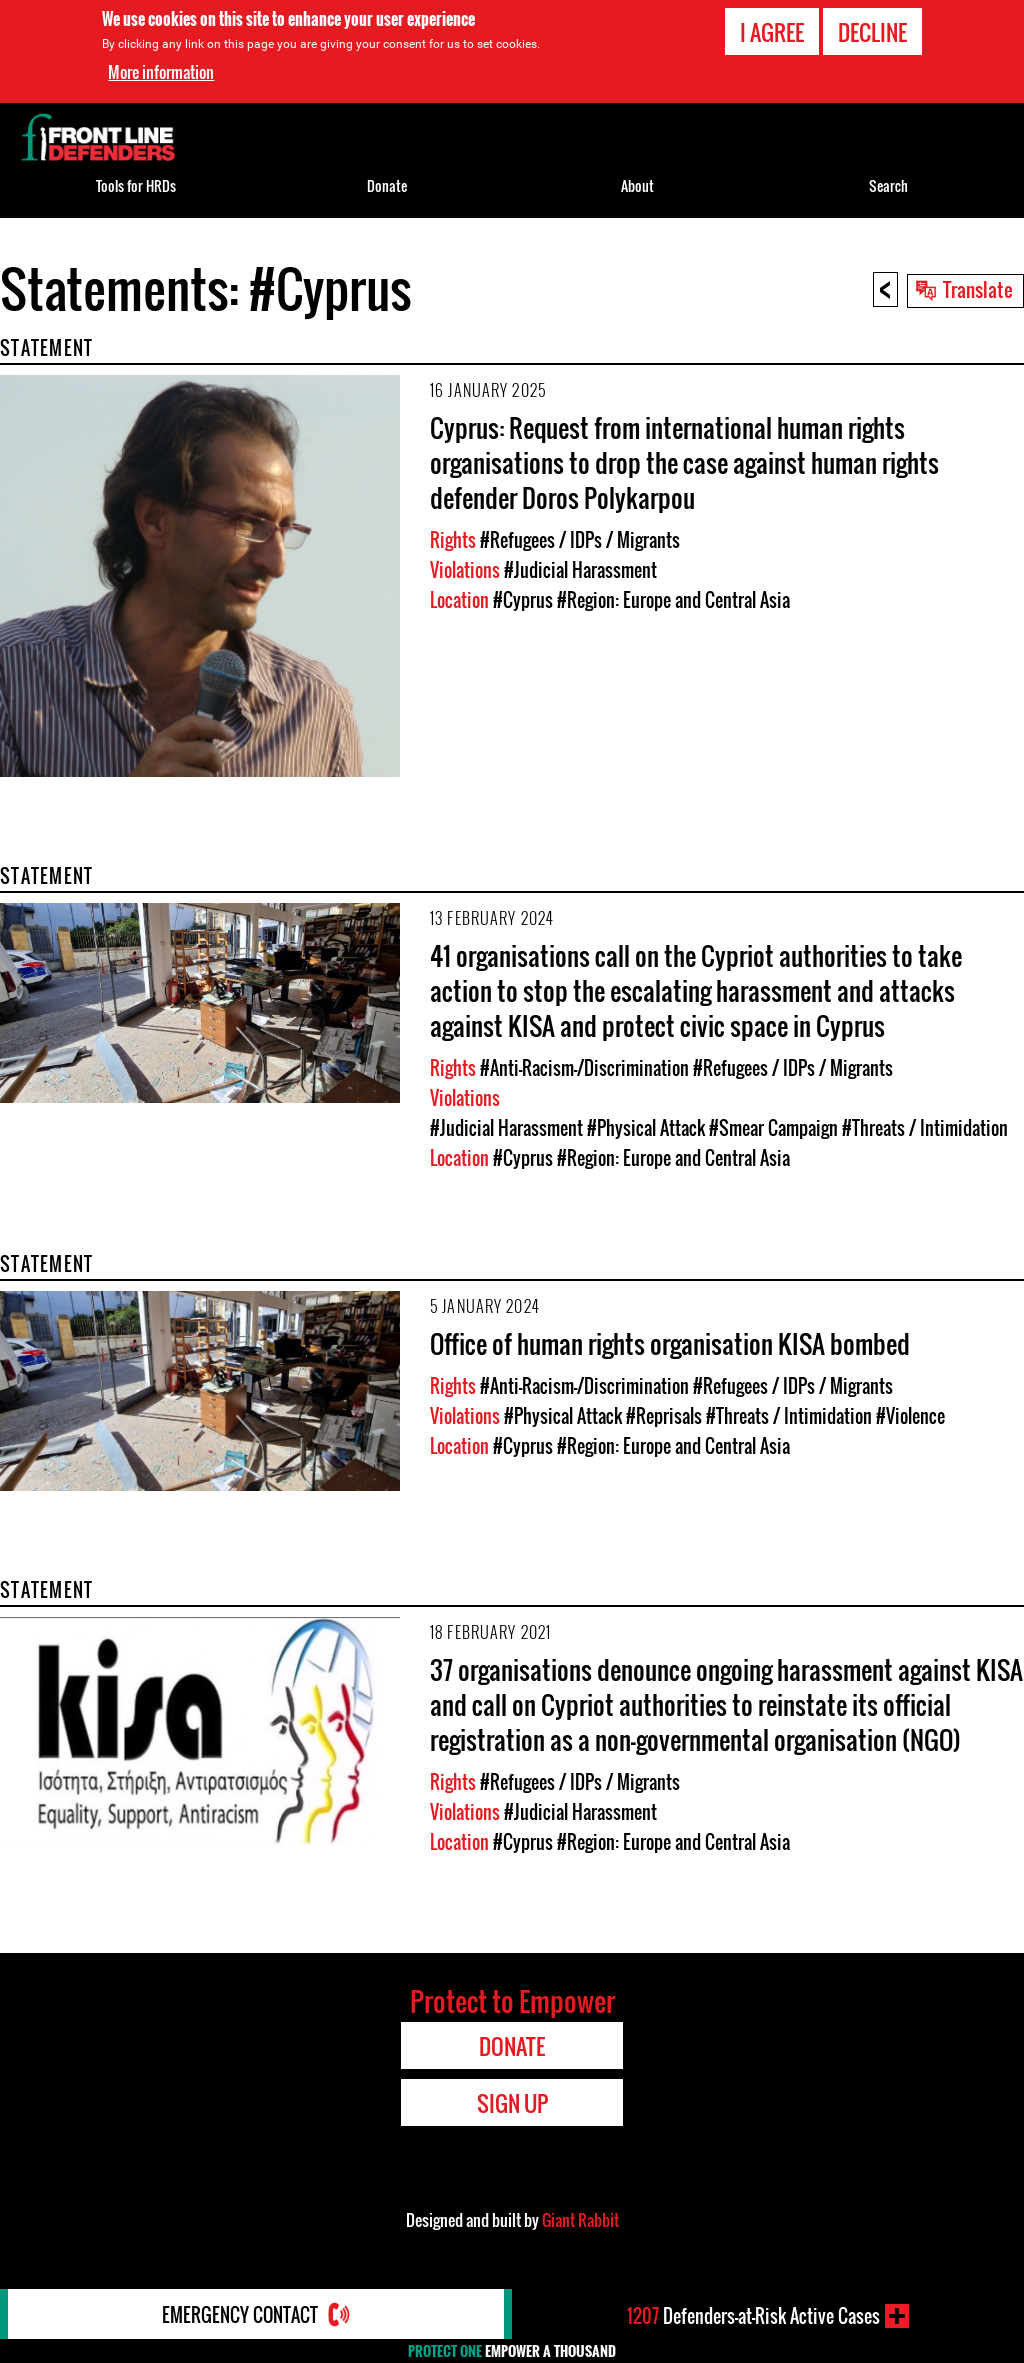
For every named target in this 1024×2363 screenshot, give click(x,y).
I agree (772, 32)
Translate (978, 289)
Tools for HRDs (136, 185)
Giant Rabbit (580, 2220)
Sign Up (512, 2103)
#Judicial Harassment (580, 570)
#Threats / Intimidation (925, 1128)
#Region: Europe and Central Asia (673, 600)
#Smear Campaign (773, 1128)
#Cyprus (523, 600)
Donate (387, 185)
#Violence (910, 1416)
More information (161, 72)
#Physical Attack (646, 1128)
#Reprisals (664, 1416)
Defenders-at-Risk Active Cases (753, 2316)
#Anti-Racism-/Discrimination (584, 1068)
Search (888, 185)
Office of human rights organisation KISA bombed (670, 1343)
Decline (872, 32)
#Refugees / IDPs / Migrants (580, 540)
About (637, 185)
